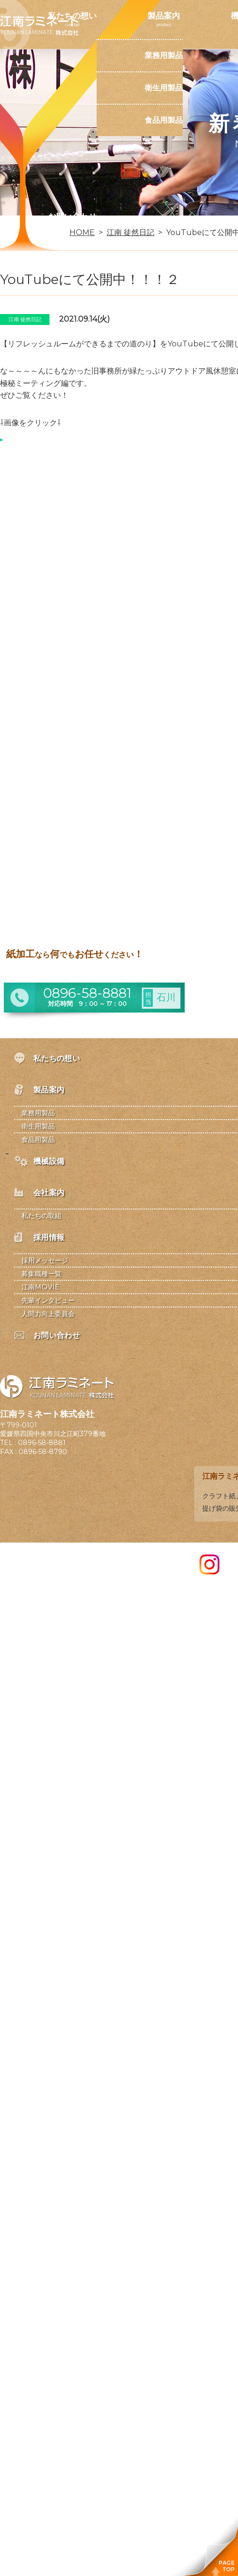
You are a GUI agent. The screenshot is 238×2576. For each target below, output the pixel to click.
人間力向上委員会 (48, 1313)
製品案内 (164, 15)
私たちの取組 (41, 1215)
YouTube (185, 343)
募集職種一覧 (41, 1273)
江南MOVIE (40, 1287)
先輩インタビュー (48, 1300)
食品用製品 (164, 120)
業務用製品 (164, 55)
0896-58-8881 (42, 1442)
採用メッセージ (44, 1260)
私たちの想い (72, 15)
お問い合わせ (72, 216)
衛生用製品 (164, 87)
